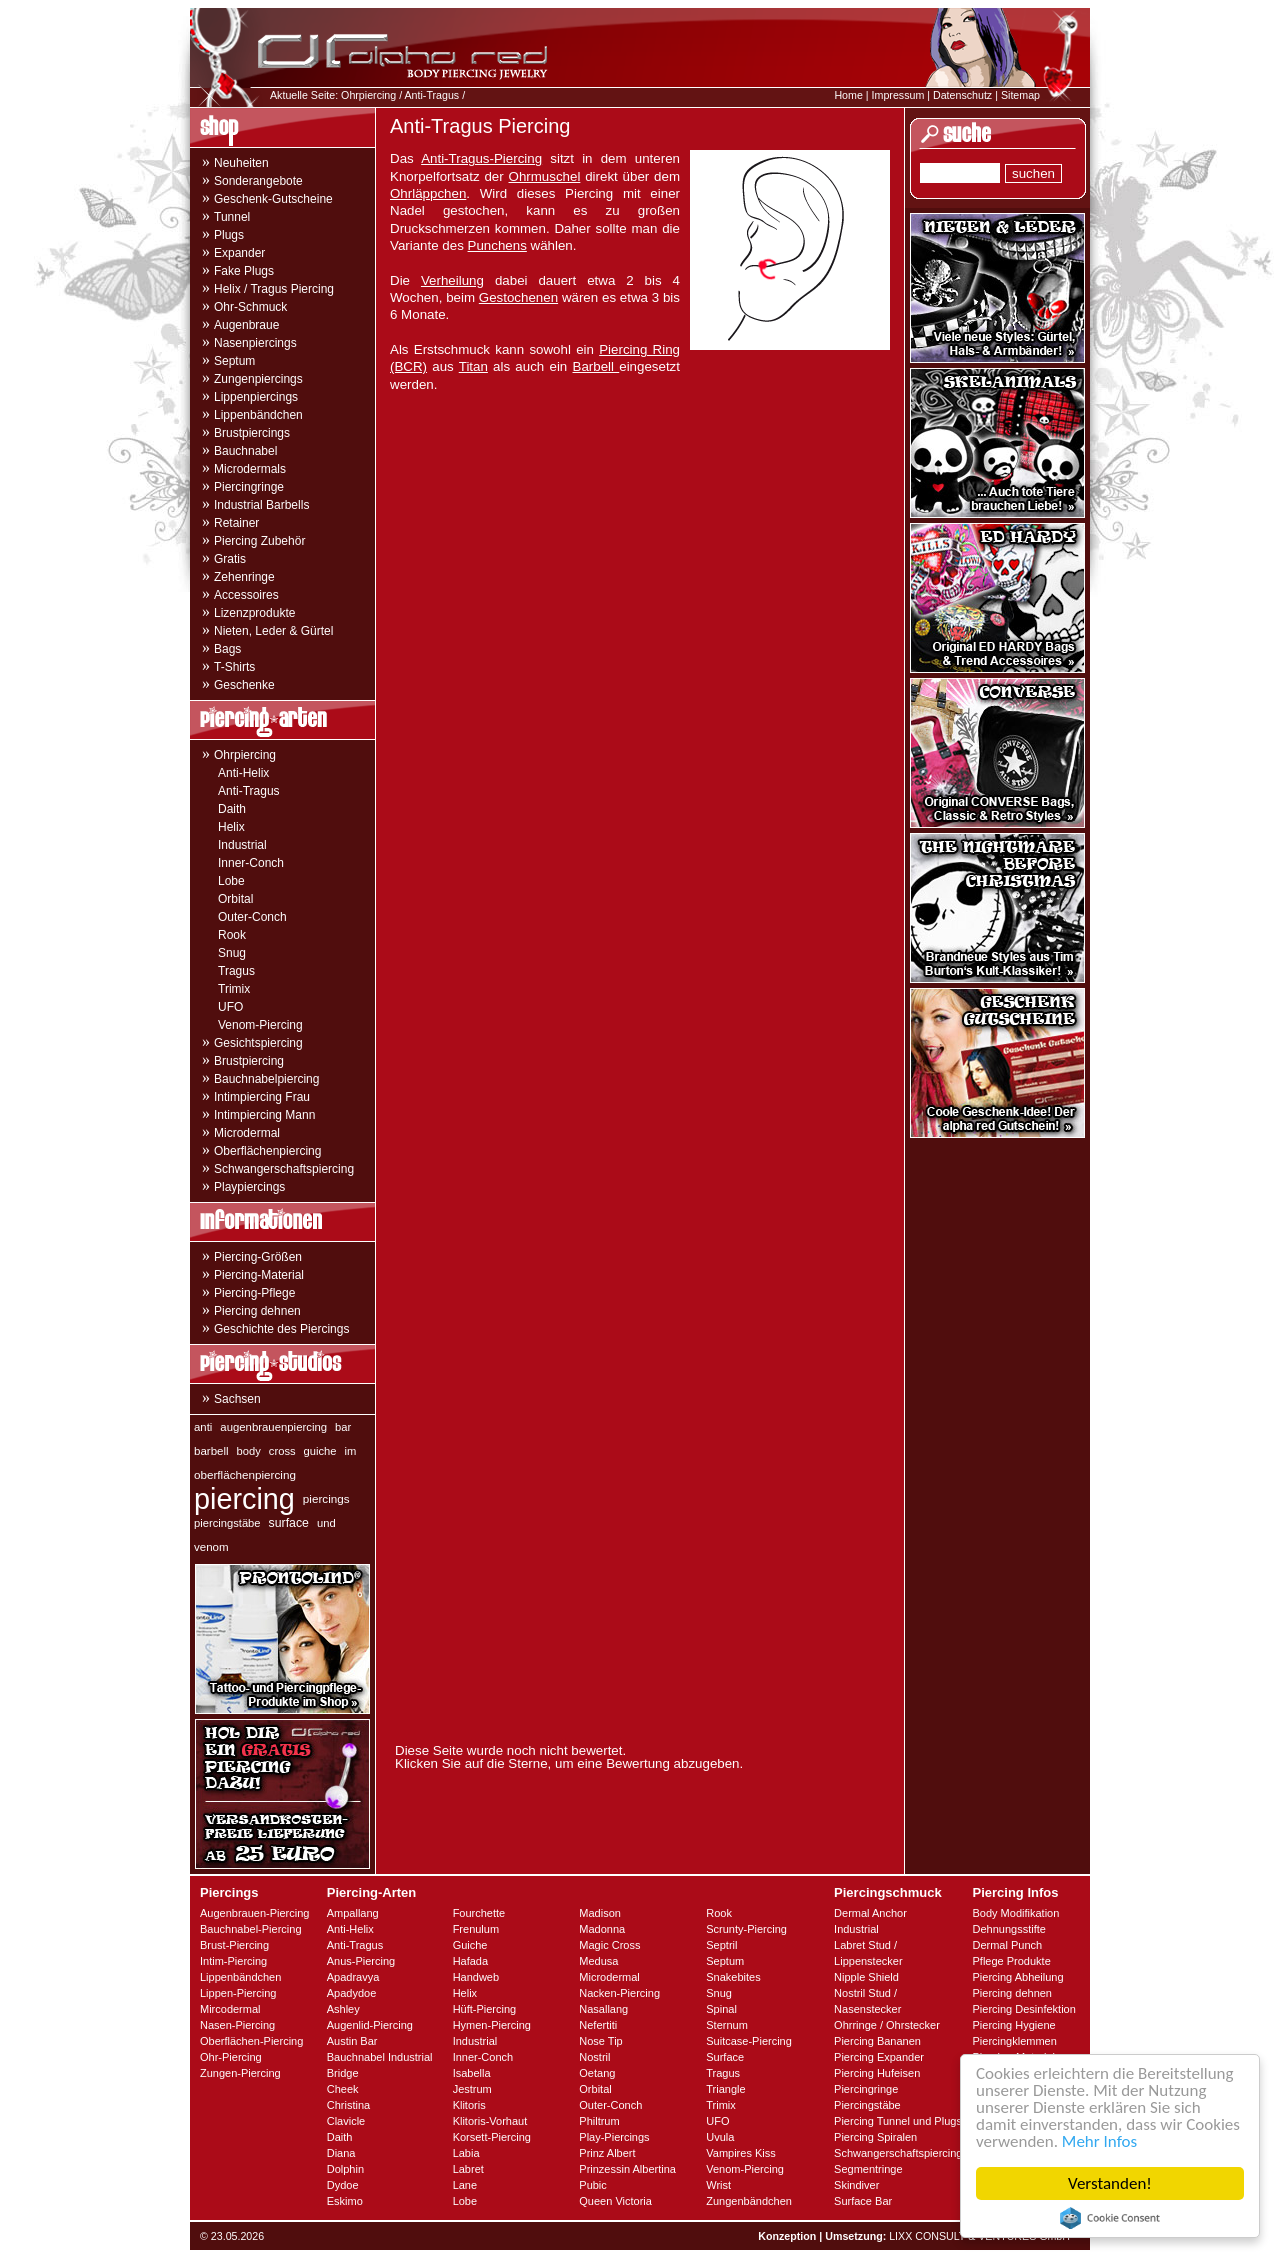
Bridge (343, 2073)
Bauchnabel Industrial (380, 2057)
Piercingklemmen (1014, 2041)
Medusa (598, 1961)
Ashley (343, 2009)
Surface (725, 2057)
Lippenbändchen (258, 415)
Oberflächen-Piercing (251, 2041)
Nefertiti (598, 2025)
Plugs (229, 235)
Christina (348, 2105)
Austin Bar (352, 2041)
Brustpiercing (249, 1061)
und (326, 1523)
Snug (232, 953)
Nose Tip (600, 2041)
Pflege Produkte (1011, 1961)
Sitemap (1020, 95)
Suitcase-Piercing (749, 2041)
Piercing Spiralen (875, 2137)
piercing (244, 1499)
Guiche (470, 1945)
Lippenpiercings (256, 397)
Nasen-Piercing (237, 2025)
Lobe (231, 881)
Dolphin (345, 2169)
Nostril (594, 2057)
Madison (600, 1913)
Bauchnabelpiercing (266, 1079)
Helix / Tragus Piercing (274, 289)
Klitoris (469, 2105)
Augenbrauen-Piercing (254, 1913)
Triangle (725, 2089)
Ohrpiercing (368, 95)
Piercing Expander (879, 2057)
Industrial (242, 845)
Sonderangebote (258, 181)
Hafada (470, 1961)
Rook (232, 935)
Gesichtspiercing (258, 1043)
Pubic (593, 2185)
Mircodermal (230, 2009)
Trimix (234, 989)
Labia (466, 2153)
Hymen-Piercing (492, 2025)
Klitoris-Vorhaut (490, 2121)
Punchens (497, 245)
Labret (468, 2169)
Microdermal (247, 1133)
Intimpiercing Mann (264, 1115)
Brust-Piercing (234, 1945)
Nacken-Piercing (619, 1993)
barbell (211, 1451)
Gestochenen (518, 297)
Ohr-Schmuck (250, 307)
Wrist (718, 2185)
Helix (231, 827)
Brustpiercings (252, 433)
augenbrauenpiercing (273, 1427)
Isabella (472, 2073)
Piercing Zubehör (259, 541)
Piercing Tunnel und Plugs (898, 2121)
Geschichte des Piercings (281, 1329)
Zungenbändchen (749, 2201)
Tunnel (232, 217)
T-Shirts (234, 667)
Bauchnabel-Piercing (251, 1929)
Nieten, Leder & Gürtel (273, 631)
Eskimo (345, 2201)
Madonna (602, 1929)
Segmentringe (868, 2169)
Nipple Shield (866, 1977)
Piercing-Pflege (254, 1293)
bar (343, 1427)
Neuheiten (241, 163)
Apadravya (353, 1977)
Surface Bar (863, 2201)
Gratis (230, 559)
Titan (473, 366)
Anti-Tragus (431, 95)
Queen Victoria (615, 2201)
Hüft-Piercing (485, 2009)
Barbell (596, 366)
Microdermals (250, 469)
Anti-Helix (243, 773)
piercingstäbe (227, 1523)
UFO (230, 1007)
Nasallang (603, 2009)
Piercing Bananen (877, 2041)
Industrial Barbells (261, 505)
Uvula (720, 2137)
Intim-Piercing (233, 1961)
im (351, 1451)
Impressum (898, 95)
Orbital (235, 899)
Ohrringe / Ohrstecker (887, 2025)
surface (289, 1523)
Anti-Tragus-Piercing (481, 158)
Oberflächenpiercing (267, 1151)
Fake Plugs (244, 271)
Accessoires (246, 595)
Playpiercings (249, 1187)
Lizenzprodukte (254, 613)
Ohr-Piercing (231, 2057)
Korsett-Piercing (492, 2137)
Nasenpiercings (255, 343)
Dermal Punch (1007, 1945)
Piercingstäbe (867, 2105)
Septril (721, 1945)
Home (848, 95)
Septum (234, 361)
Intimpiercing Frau (262, 1097)
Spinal (721, 2009)
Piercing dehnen (257, 1311)
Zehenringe (244, 577)
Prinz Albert (607, 2153)
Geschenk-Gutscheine (273, 199)
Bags (227, 649)
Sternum (727, 2025)
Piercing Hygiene (1013, 2025)
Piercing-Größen (258, 1257)
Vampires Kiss (740, 2153)
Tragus (236, 971)
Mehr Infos (1099, 2141)
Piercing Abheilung (1017, 1977)
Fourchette (479, 1913)
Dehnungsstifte (1008, 1929)
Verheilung (452, 280)
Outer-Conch (252, 917)
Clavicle (346, 2121)
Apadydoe (352, 1993)
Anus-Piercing (361, 1961)
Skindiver (856, 2185)
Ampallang (353, 1913)
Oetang (597, 2073)
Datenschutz (962, 95)
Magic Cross (609, 1945)
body (249, 1451)
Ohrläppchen (428, 193)
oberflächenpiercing (245, 1474)
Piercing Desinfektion (1023, 2009)
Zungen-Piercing (240, 2073)
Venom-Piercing (260, 1025)
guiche (320, 1451)
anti (203, 1427)
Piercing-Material (259, 1275)
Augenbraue (246, 325)
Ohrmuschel (545, 176)
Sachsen (237, 1399)
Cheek (343, 2089)
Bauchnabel (245, 451)
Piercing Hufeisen (877, 2073)
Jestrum (472, 2089)
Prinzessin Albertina (627, 2169)
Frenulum (476, 1929)
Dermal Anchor (870, 1913)
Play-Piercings (614, 2137)
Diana (341, 2153)
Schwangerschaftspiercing (284, 1169)
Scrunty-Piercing (746, 1929)
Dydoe (343, 2185)
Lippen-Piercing (238, 1993)
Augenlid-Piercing (370, 2025)
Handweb (476, 1977)
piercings (326, 1498)
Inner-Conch (251, 863)
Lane (465, 2185)
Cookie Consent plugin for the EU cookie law (1110, 2218)
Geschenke (244, 685)
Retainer (236, 523)
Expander (239, 253)
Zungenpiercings (258, 379)
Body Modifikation (1015, 1913)
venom (211, 1547)
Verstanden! (1110, 2183)
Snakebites (733, 1977)
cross (282, 1451)
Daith (232, 809)
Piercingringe (249, 487)
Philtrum (599, 2121)
